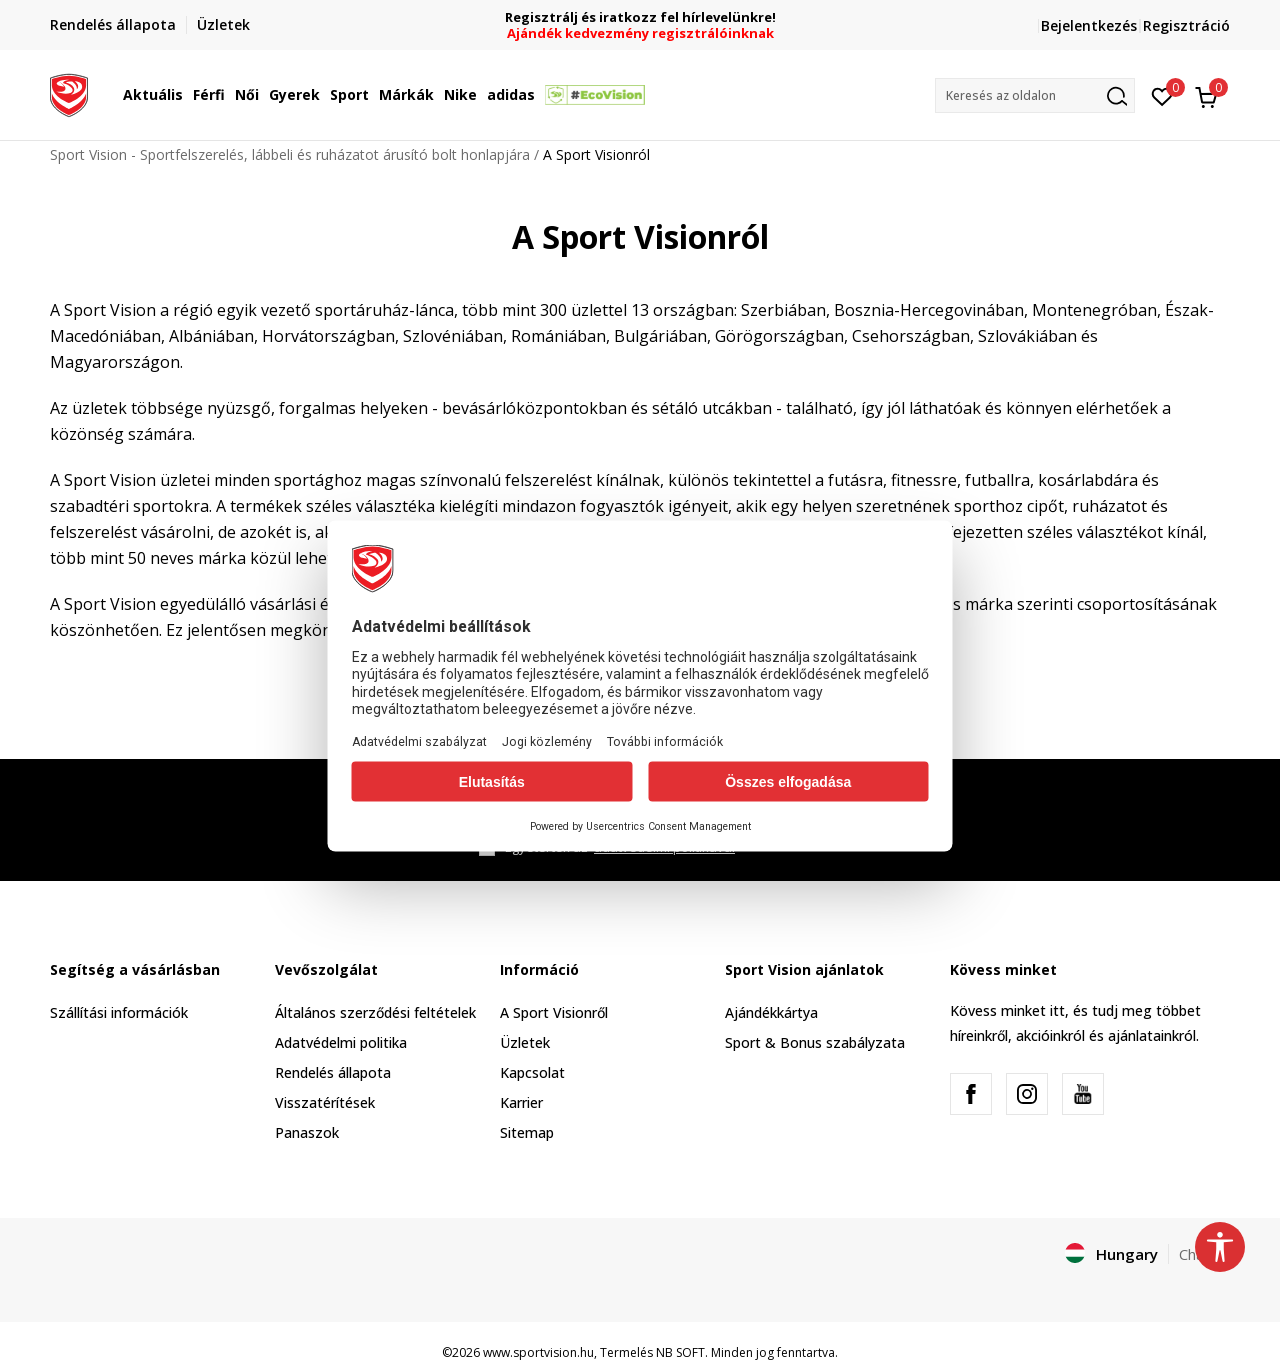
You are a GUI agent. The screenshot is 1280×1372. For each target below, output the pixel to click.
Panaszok (307, 1132)
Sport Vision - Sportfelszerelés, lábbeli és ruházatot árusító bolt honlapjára (290, 154)
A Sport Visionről (554, 1012)
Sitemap (527, 1132)
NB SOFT (680, 1352)
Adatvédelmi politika (341, 1042)
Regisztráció (1186, 25)
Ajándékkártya (771, 1012)
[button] (1035, 95)
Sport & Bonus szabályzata (815, 1042)
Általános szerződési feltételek (375, 1012)
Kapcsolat (532, 1072)
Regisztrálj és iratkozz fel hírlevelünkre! (640, 17)
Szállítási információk (119, 1012)
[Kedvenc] (1162, 95)
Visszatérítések (325, 1102)
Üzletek (525, 1042)
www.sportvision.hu (538, 1352)
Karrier (521, 1102)
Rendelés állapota (333, 1072)
